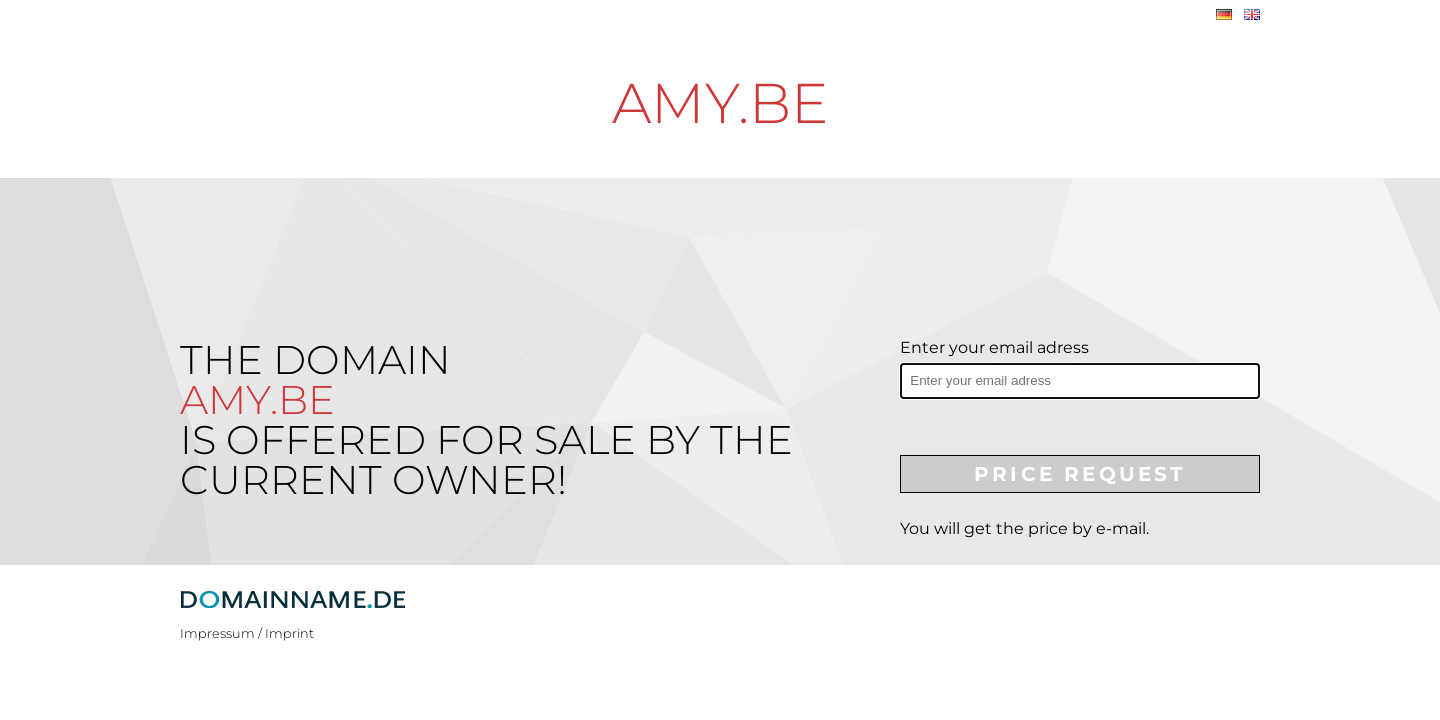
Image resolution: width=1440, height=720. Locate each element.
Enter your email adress (994, 347)
